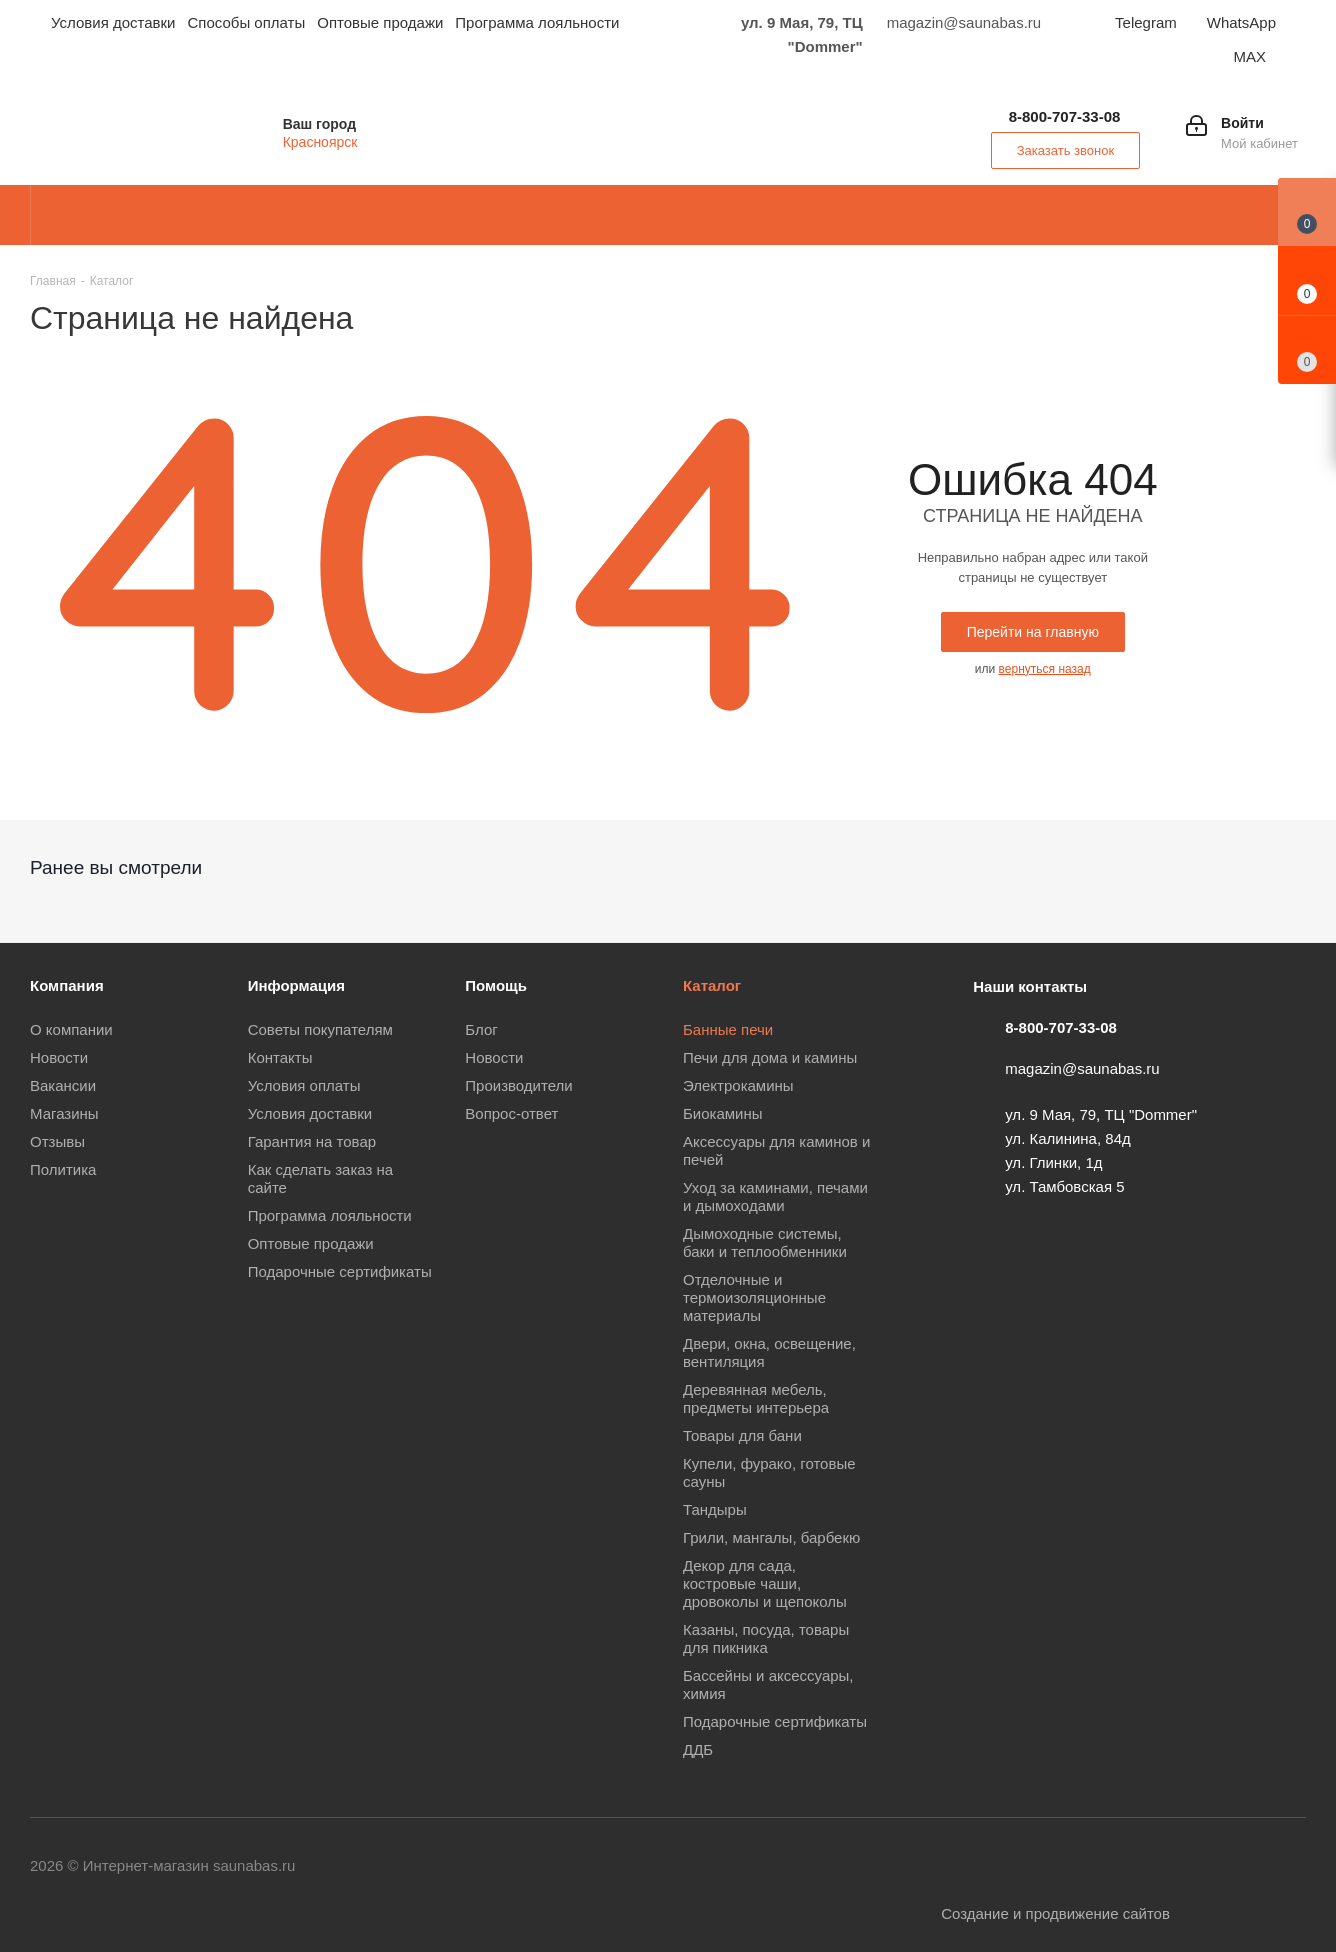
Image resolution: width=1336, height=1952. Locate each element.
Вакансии (63, 1085)
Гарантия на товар (312, 1141)
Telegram (1146, 22)
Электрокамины (738, 1085)
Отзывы (57, 1141)
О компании (71, 1029)
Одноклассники (1091, 1867)
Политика (63, 1169)
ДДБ (698, 1749)
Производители (518, 1085)
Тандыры (715, 1509)
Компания (67, 985)
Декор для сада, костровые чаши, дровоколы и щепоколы (765, 1583)
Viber (1141, 1867)
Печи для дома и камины (770, 1057)
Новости (59, 1057)
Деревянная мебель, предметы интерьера (756, 1398)
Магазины (64, 1113)
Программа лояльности (330, 1215)
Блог (481, 1029)
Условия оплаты (304, 1085)
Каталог (712, 985)
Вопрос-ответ (511, 1113)
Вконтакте (941, 1867)
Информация (296, 985)
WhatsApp (1241, 22)
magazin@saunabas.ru (1082, 1068)
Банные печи (728, 1029)
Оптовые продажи (311, 1243)
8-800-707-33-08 (1065, 116)
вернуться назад (1045, 669)
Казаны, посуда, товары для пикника (766, 1638)
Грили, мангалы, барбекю (771, 1537)
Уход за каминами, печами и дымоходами (775, 1196)
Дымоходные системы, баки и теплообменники (765, 1242)
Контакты (280, 1057)
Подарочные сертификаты (340, 1271)
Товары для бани (742, 1435)
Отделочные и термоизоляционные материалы (754, 1297)
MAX (1249, 56)
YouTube (1041, 1867)
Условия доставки (310, 1113)
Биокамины (723, 1113)
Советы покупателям (320, 1029)
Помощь (496, 985)
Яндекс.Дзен (1291, 1867)
